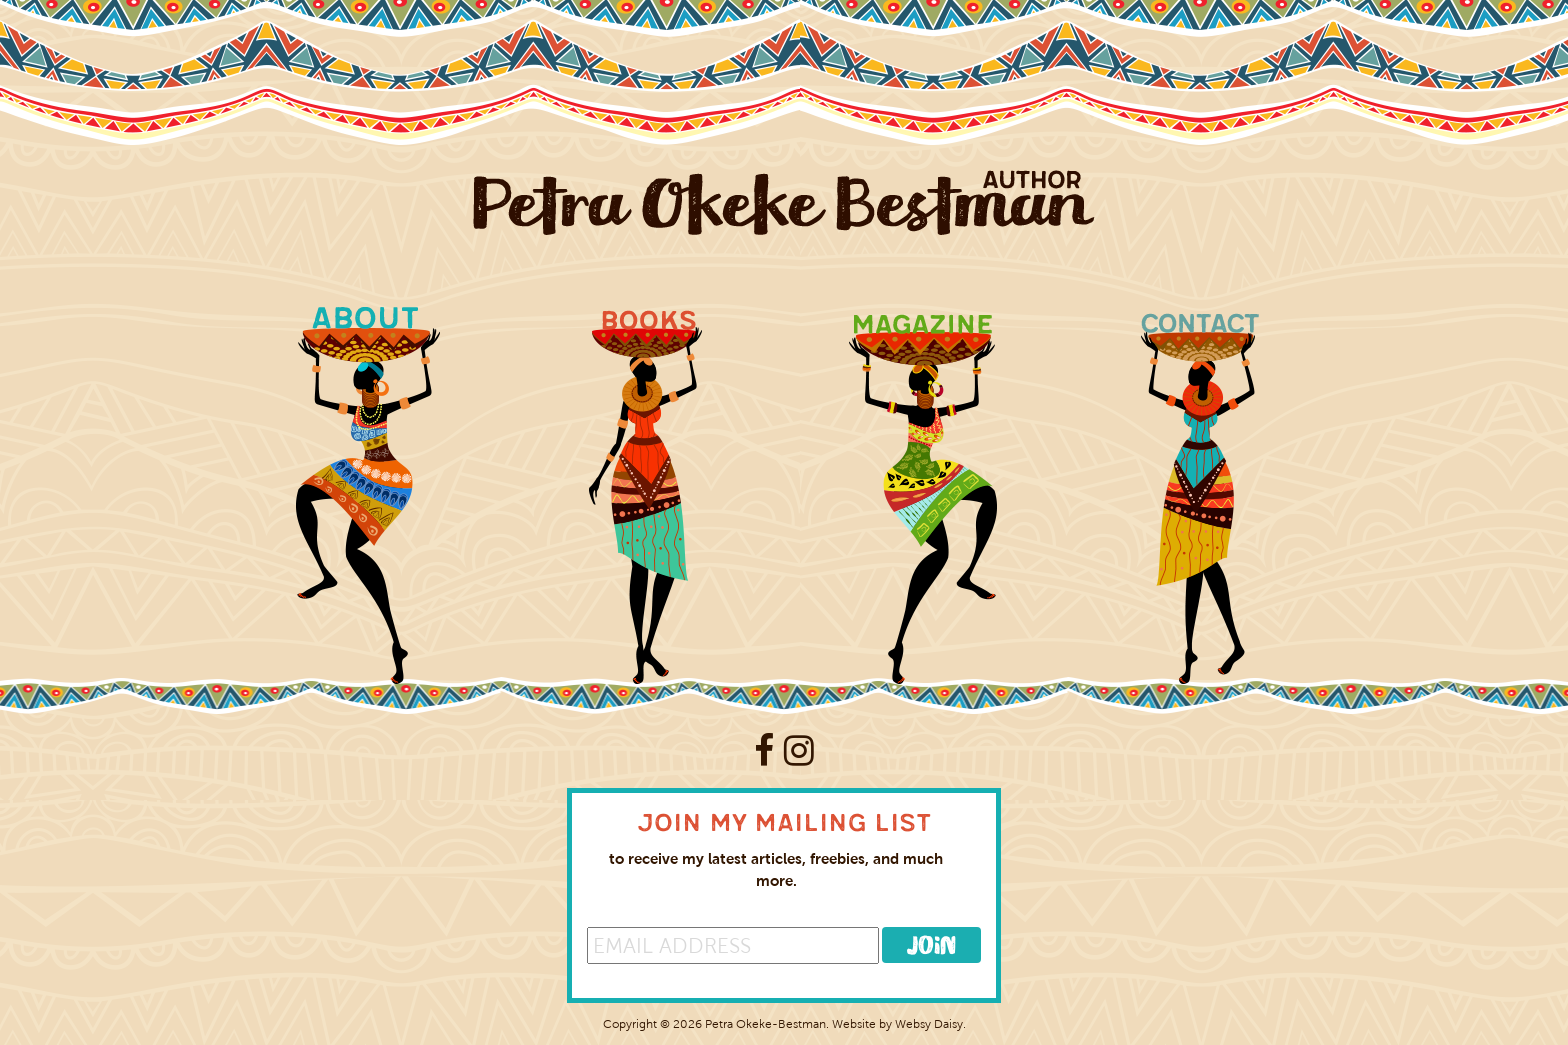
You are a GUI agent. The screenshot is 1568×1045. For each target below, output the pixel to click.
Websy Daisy (929, 1024)
